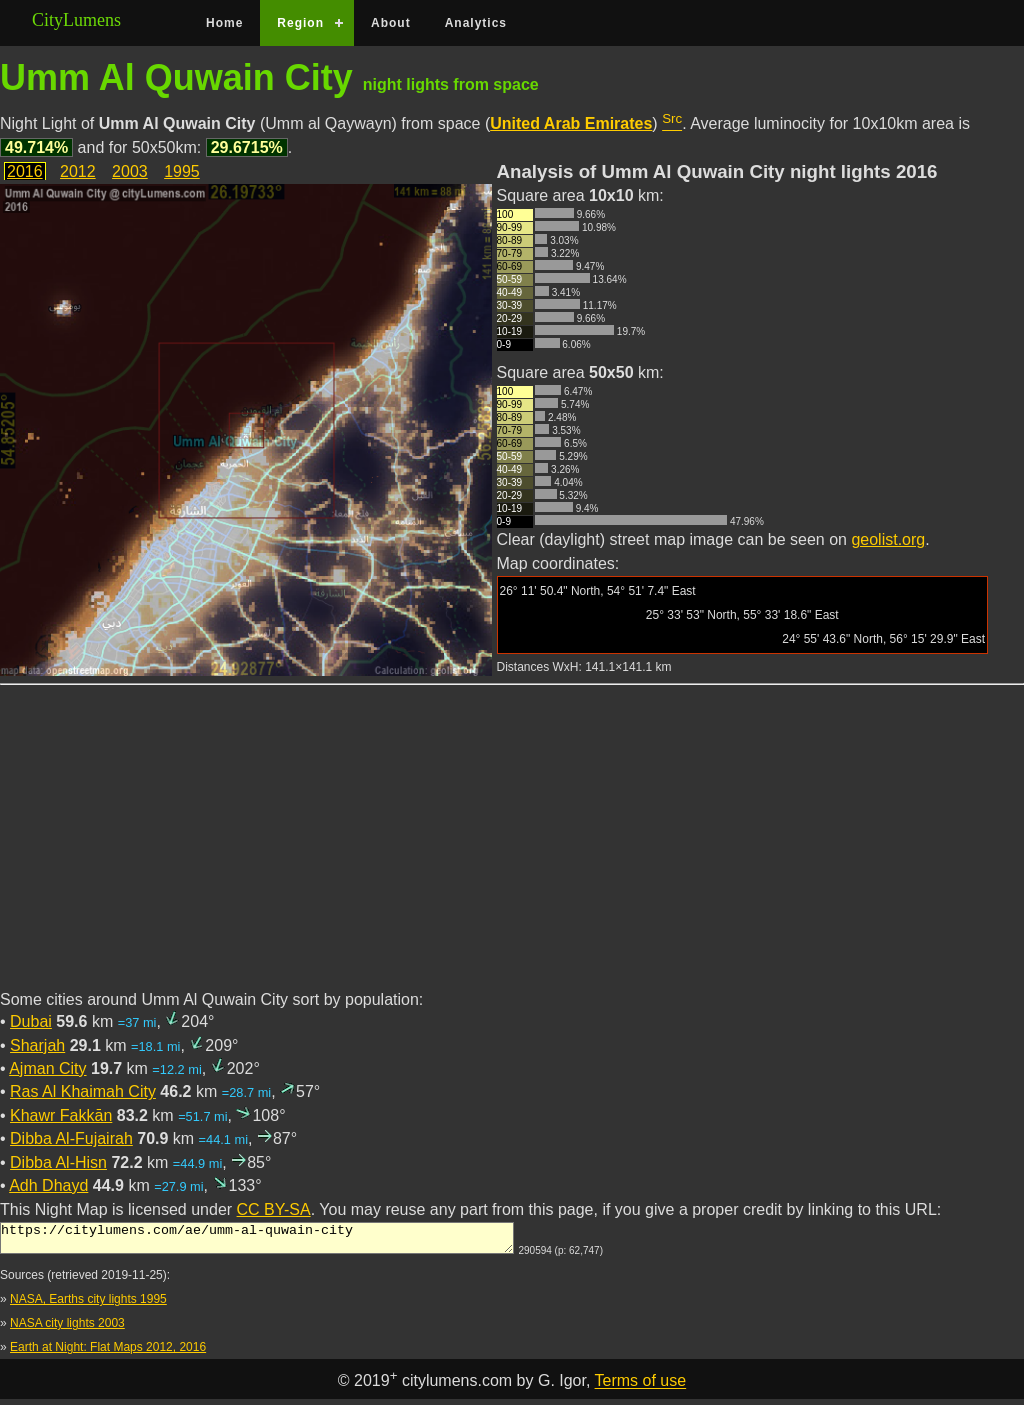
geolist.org (888, 539)
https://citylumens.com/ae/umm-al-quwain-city (257, 1241)
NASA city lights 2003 (67, 1329)
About (391, 23)
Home (224, 23)
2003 (130, 171)
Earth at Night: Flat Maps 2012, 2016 (108, 1353)
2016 (25, 171)
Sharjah (37, 1045)
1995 (182, 171)
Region (300, 23)
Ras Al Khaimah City (83, 1091)
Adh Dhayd (48, 1185)
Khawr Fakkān (61, 1115)
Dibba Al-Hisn (58, 1162)
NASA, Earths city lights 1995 (88, 1305)
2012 (78, 171)
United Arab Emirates (571, 123)
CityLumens (76, 20)
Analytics (476, 23)
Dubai (31, 1021)
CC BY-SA (274, 1209)
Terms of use (641, 1387)
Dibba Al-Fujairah (71, 1138)
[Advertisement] (512, 849)
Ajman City (47, 1068)
